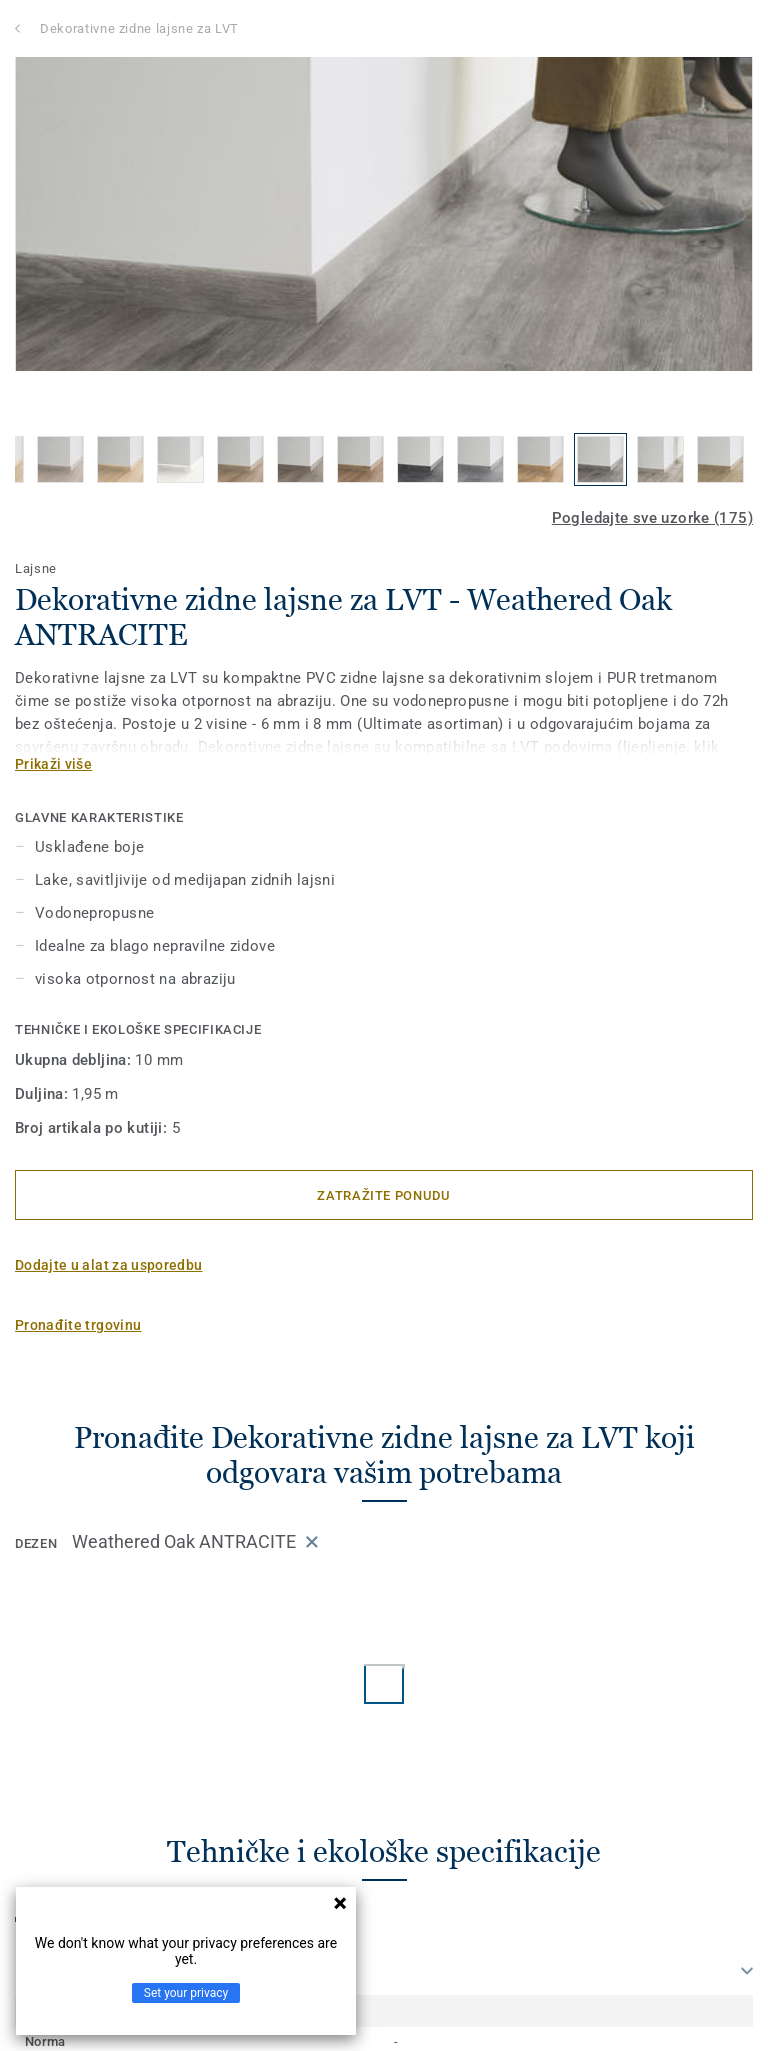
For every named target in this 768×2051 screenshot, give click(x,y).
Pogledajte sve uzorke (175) (652, 518)
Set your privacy (186, 1993)
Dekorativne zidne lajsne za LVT (139, 28)
